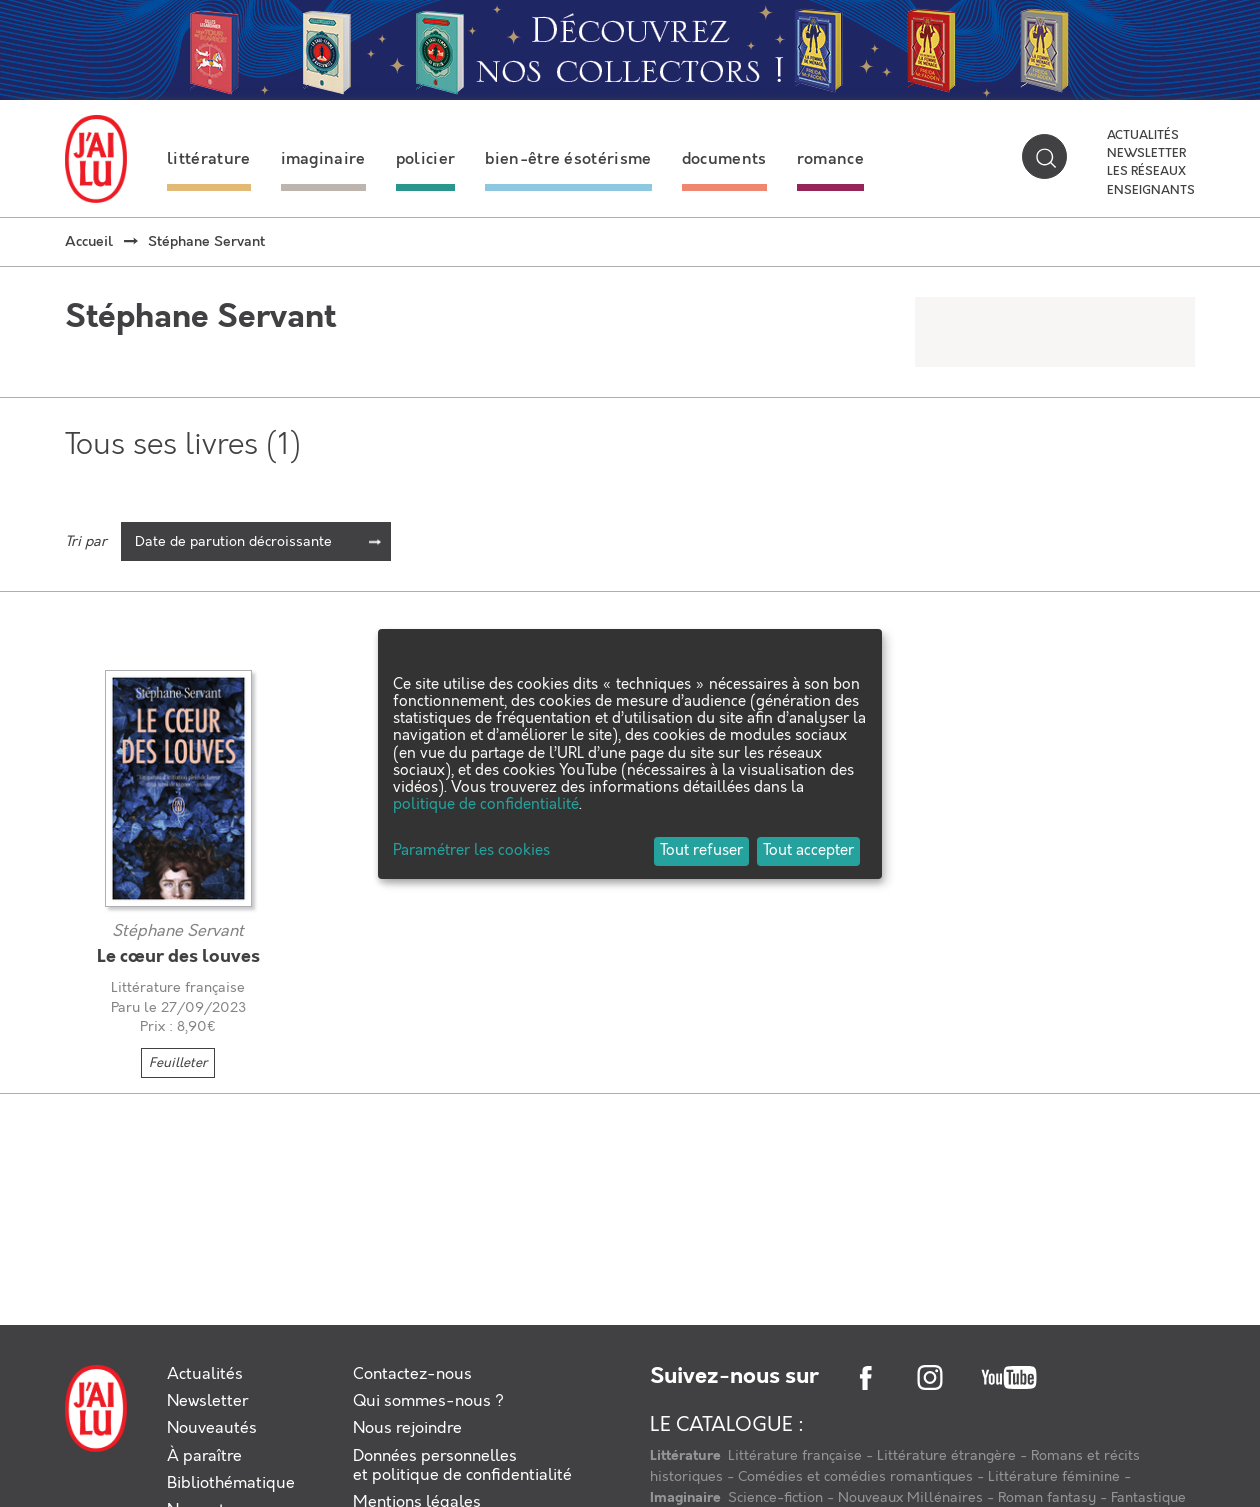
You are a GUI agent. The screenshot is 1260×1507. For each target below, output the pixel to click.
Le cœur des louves (178, 957)
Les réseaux (1146, 172)
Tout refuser (701, 851)
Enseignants (1151, 191)
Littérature (687, 1456)
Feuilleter (178, 1063)
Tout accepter (808, 851)
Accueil (89, 242)
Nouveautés (212, 1428)
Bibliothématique (231, 1483)
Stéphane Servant (178, 931)
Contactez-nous (412, 1374)
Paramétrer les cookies (471, 851)
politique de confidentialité (486, 805)
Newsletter (1146, 154)
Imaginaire (687, 1498)
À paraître (204, 1456)
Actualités (1143, 136)
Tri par (86, 542)
